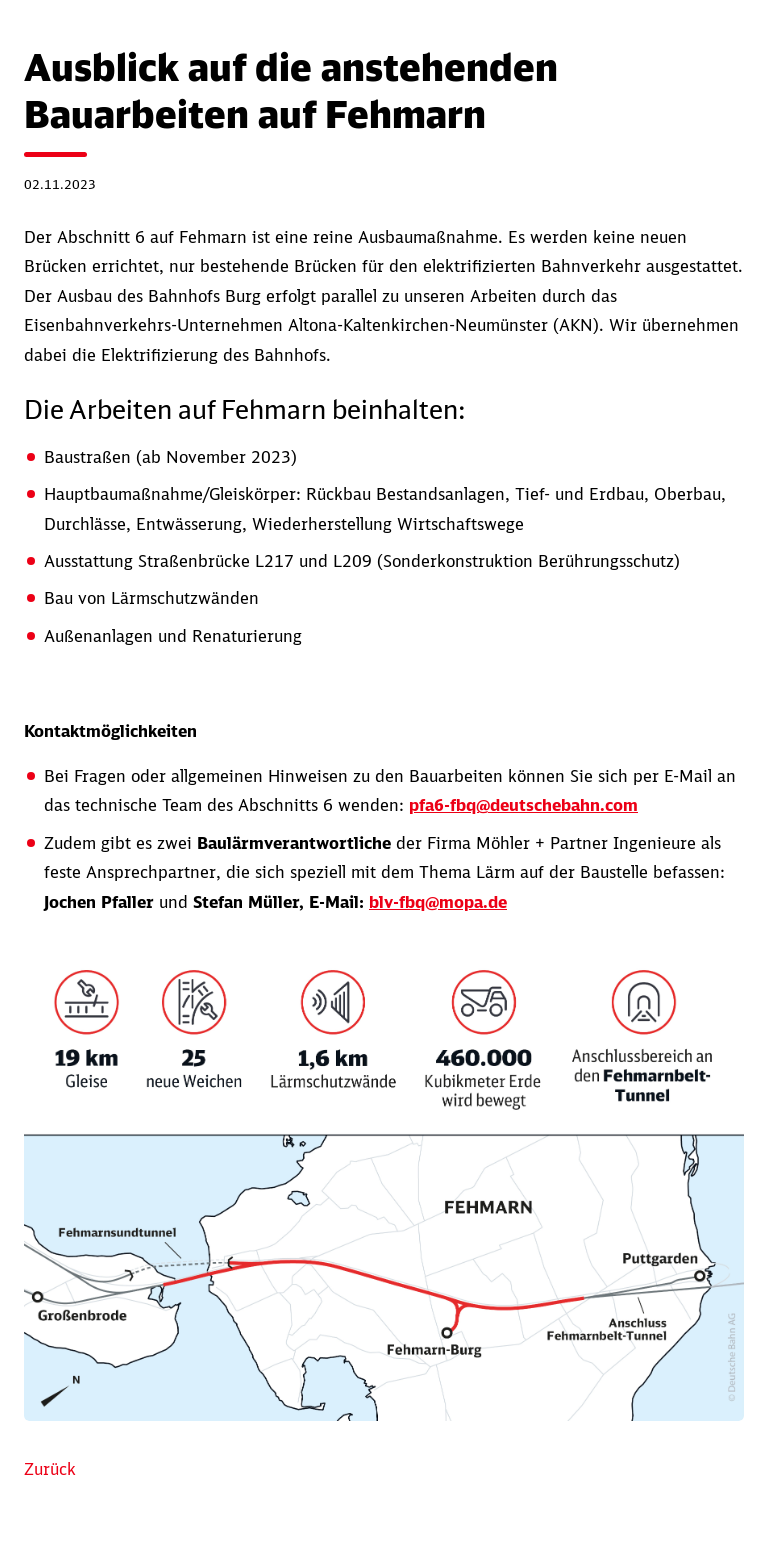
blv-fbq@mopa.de (438, 902)
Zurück (50, 1469)
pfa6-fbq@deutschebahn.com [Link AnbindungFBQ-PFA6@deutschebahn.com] (523, 805)
